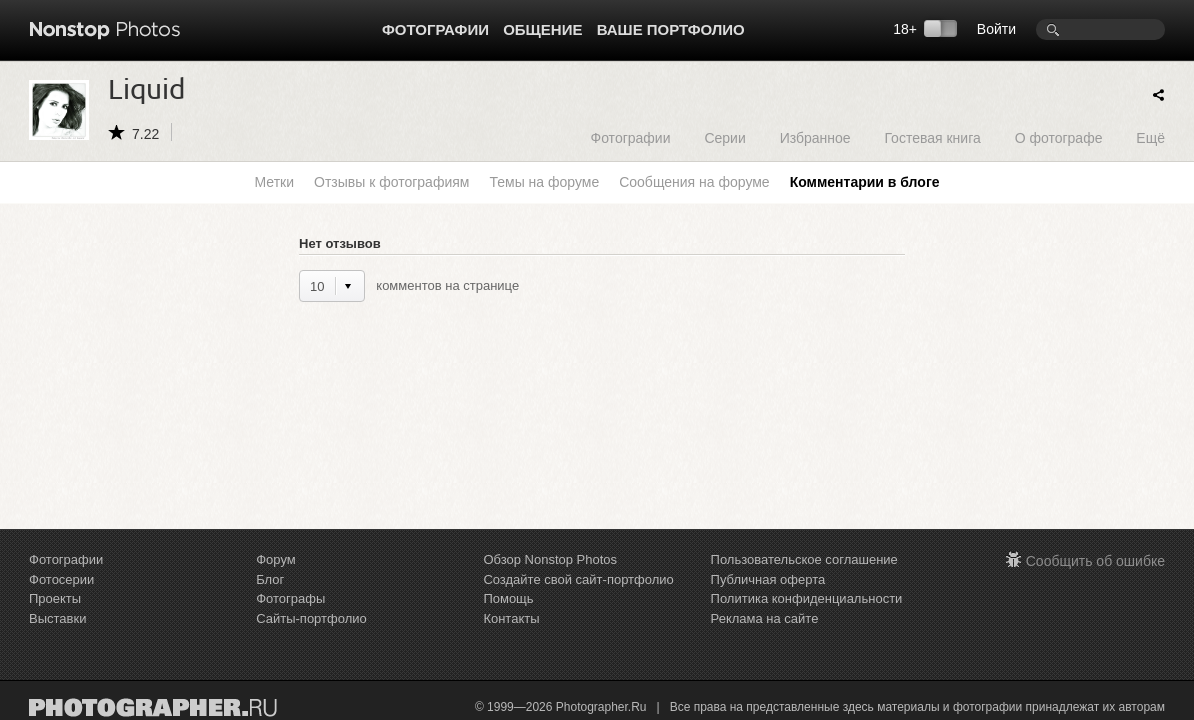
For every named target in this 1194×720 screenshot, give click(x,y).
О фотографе (1059, 137)
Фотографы (290, 598)
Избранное (815, 137)
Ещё (1150, 137)
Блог (270, 579)
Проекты (55, 598)
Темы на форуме (544, 182)
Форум (276, 559)
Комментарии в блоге (865, 182)
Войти (996, 29)
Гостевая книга (932, 137)
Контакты (511, 618)
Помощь (508, 598)
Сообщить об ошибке (1095, 561)
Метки (275, 182)
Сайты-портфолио (311, 618)
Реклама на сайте (765, 618)
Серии (724, 137)
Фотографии (435, 29)
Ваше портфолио (671, 29)
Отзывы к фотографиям (391, 182)
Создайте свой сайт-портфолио (578, 579)
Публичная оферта (768, 579)
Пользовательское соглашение (804, 559)
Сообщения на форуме (694, 182)
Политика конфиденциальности (807, 598)
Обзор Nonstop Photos (550, 559)
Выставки (57, 618)
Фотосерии (61, 579)
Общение (542, 29)
